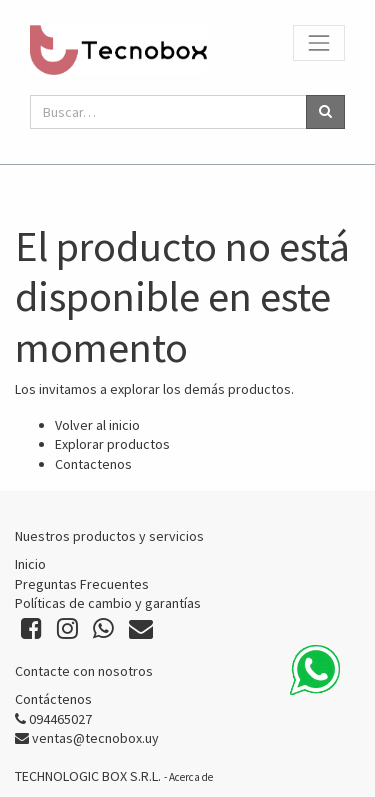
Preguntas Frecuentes (82, 584)
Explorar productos (112, 444)
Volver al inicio (97, 425)
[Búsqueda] (325, 112)
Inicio (30, 564)
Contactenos (93, 464)
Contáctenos (53, 699)
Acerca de (191, 777)
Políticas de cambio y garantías (108, 603)
